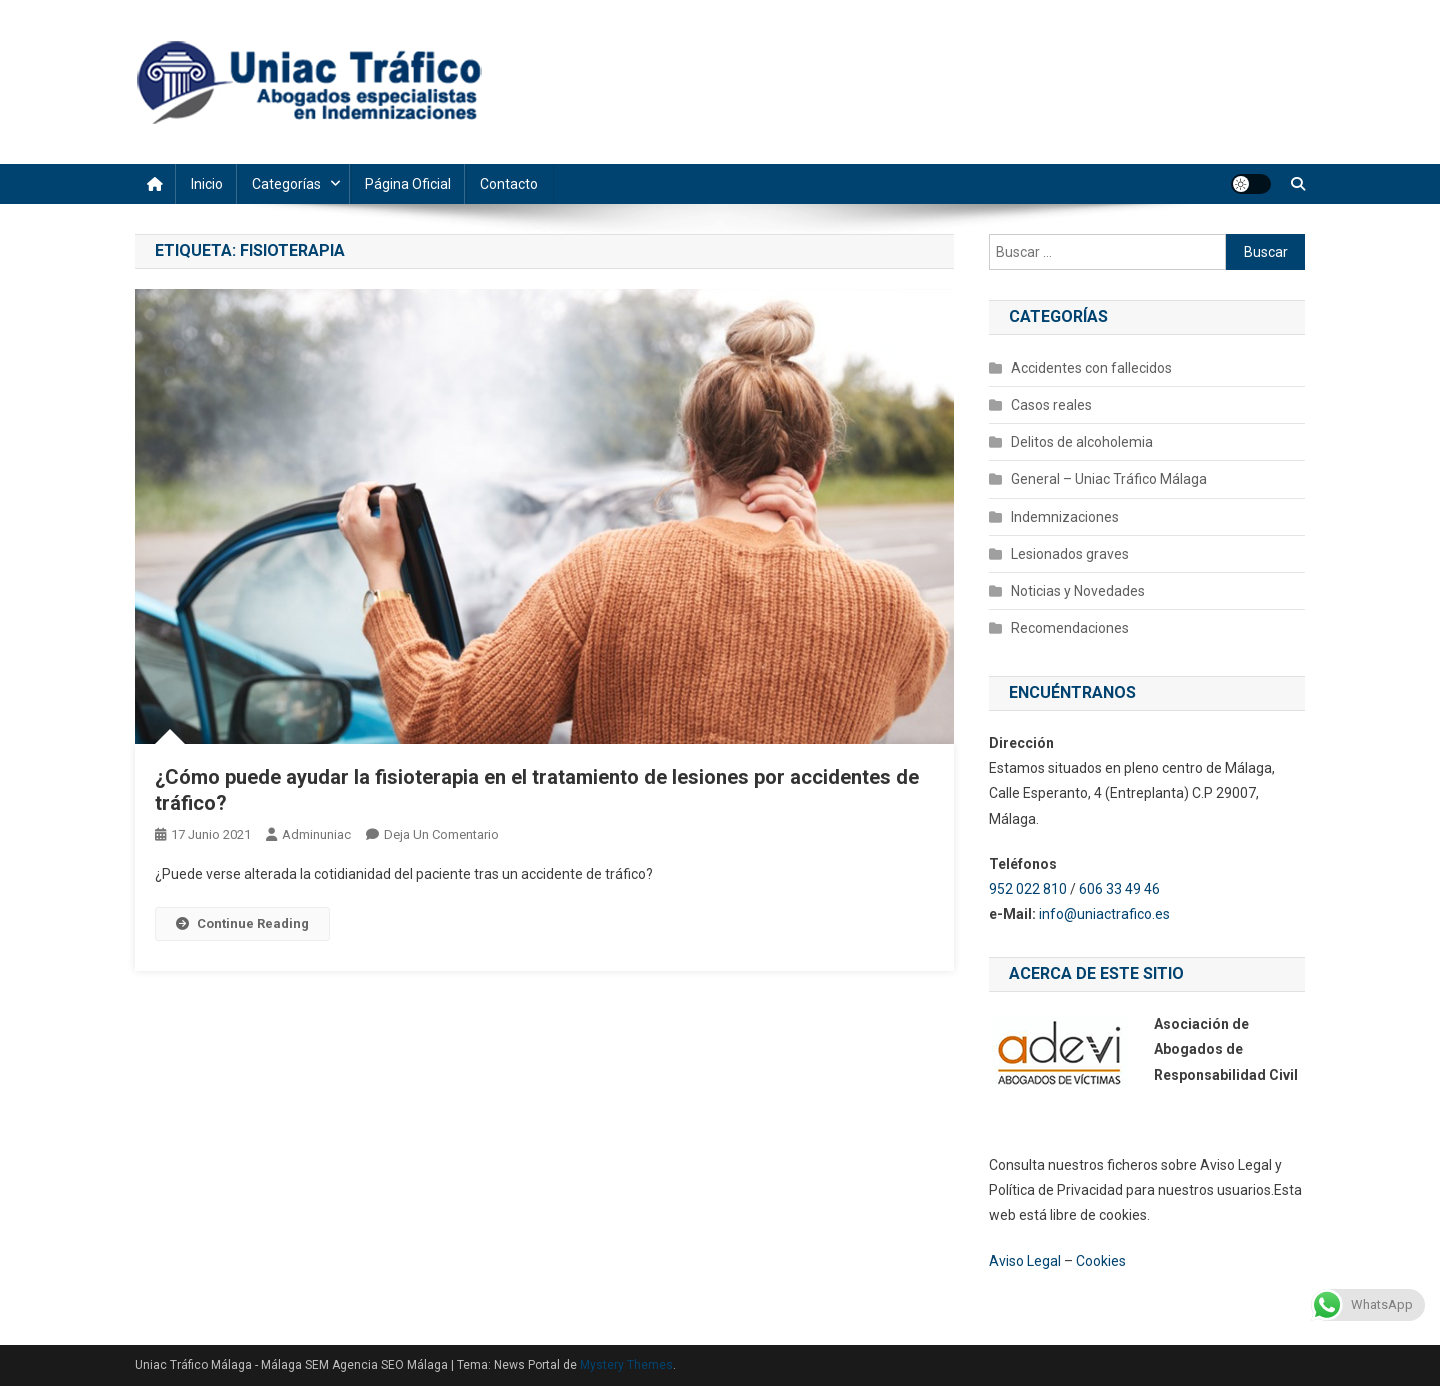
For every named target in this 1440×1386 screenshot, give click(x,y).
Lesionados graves (1070, 554)
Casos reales (1051, 405)
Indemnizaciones (1065, 517)
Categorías (286, 184)
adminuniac (316, 834)
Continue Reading (242, 923)
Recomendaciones (1070, 628)
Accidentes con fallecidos (1091, 368)
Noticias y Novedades (1078, 591)
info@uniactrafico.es (1106, 914)
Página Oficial (408, 184)
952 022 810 (1028, 889)
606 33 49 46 (1119, 889)
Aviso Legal (1025, 1261)
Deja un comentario (441, 834)
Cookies (1101, 1261)
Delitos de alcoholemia (1082, 442)
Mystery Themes (626, 1365)
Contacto (509, 184)
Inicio (207, 184)
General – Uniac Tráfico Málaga (1109, 479)
